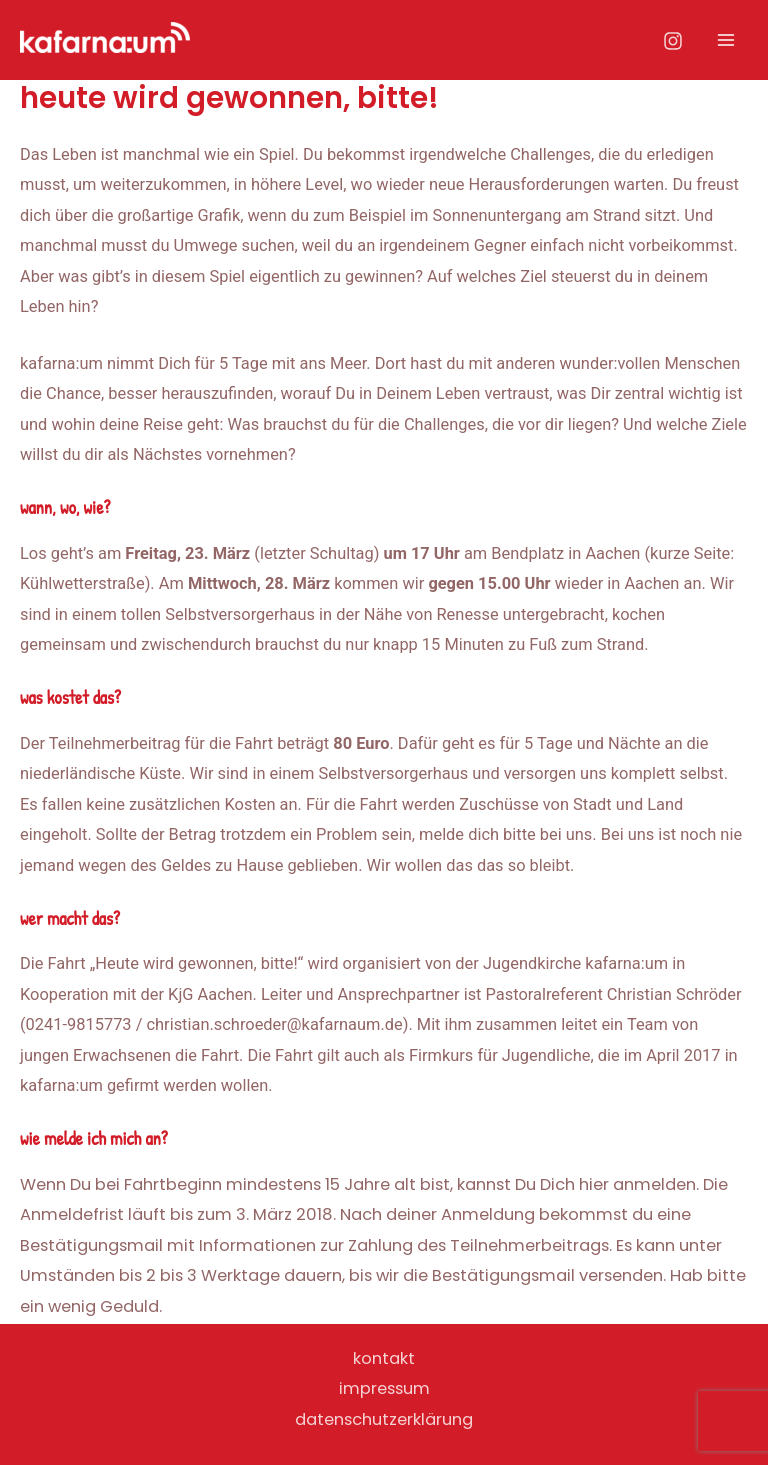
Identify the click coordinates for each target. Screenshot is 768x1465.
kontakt (384, 1358)
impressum (384, 1388)
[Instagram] (673, 41)
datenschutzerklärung (384, 1419)
